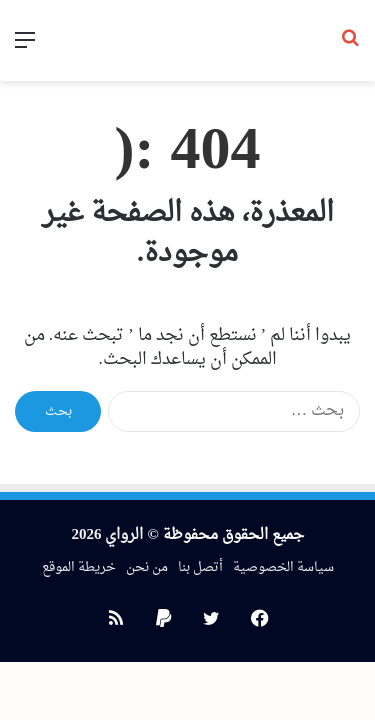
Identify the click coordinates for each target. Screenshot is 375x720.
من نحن (147, 567)
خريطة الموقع (79, 567)
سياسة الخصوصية (283, 567)
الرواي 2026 (107, 535)
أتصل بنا (200, 567)
